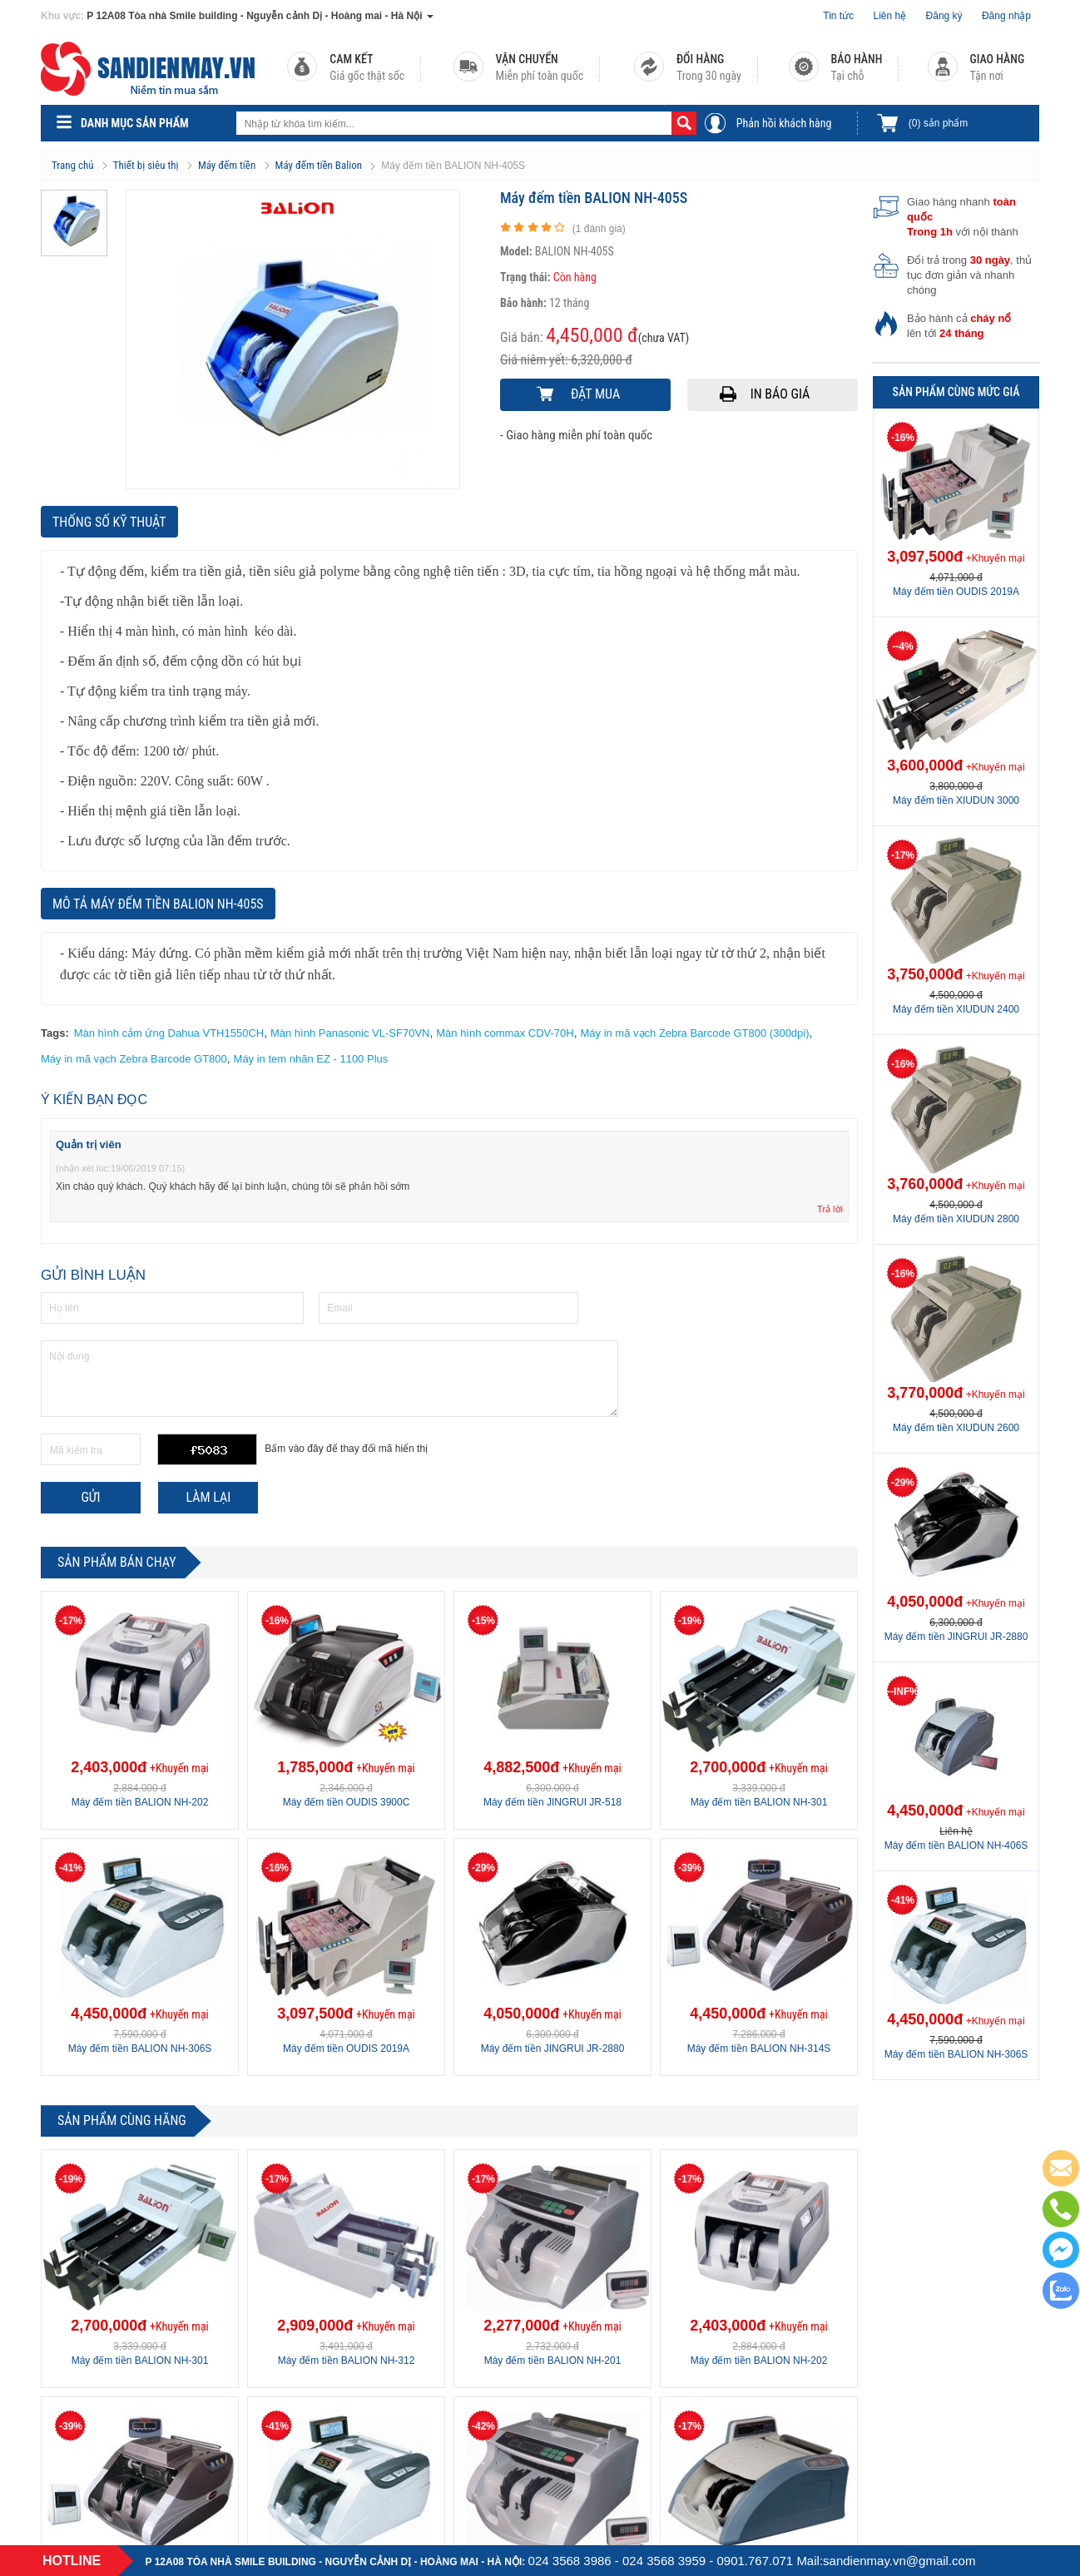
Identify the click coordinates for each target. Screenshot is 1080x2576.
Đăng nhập (1006, 16)
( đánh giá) (599, 229)
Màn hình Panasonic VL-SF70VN (350, 1033)
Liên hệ (890, 16)
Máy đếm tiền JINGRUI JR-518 (552, 1802)
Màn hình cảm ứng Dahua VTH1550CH (169, 1033)
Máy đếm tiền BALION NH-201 (553, 2360)
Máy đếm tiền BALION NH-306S (140, 2048)
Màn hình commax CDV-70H (504, 1033)
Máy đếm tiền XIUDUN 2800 (956, 1219)
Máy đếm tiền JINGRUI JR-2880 (553, 2048)
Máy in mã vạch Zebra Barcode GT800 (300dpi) (694, 1033)
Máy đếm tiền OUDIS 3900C (346, 1802)
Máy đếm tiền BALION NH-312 (346, 2360)
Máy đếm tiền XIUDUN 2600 (956, 1428)
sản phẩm (938, 123)
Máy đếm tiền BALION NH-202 (140, 1802)
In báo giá (780, 394)
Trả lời (830, 1209)
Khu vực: (62, 16)
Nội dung (329, 1378)
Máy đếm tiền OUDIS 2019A (346, 2048)
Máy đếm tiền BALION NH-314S (759, 2048)
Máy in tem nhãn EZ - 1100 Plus (311, 1059)
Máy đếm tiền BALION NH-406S (956, 1845)
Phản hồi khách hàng (784, 123)
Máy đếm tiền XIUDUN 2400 (956, 1009)
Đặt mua (595, 394)
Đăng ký (944, 16)
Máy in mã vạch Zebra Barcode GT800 (134, 1059)
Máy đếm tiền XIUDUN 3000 (956, 800)
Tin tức (838, 16)
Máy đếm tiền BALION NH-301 (759, 1802)
